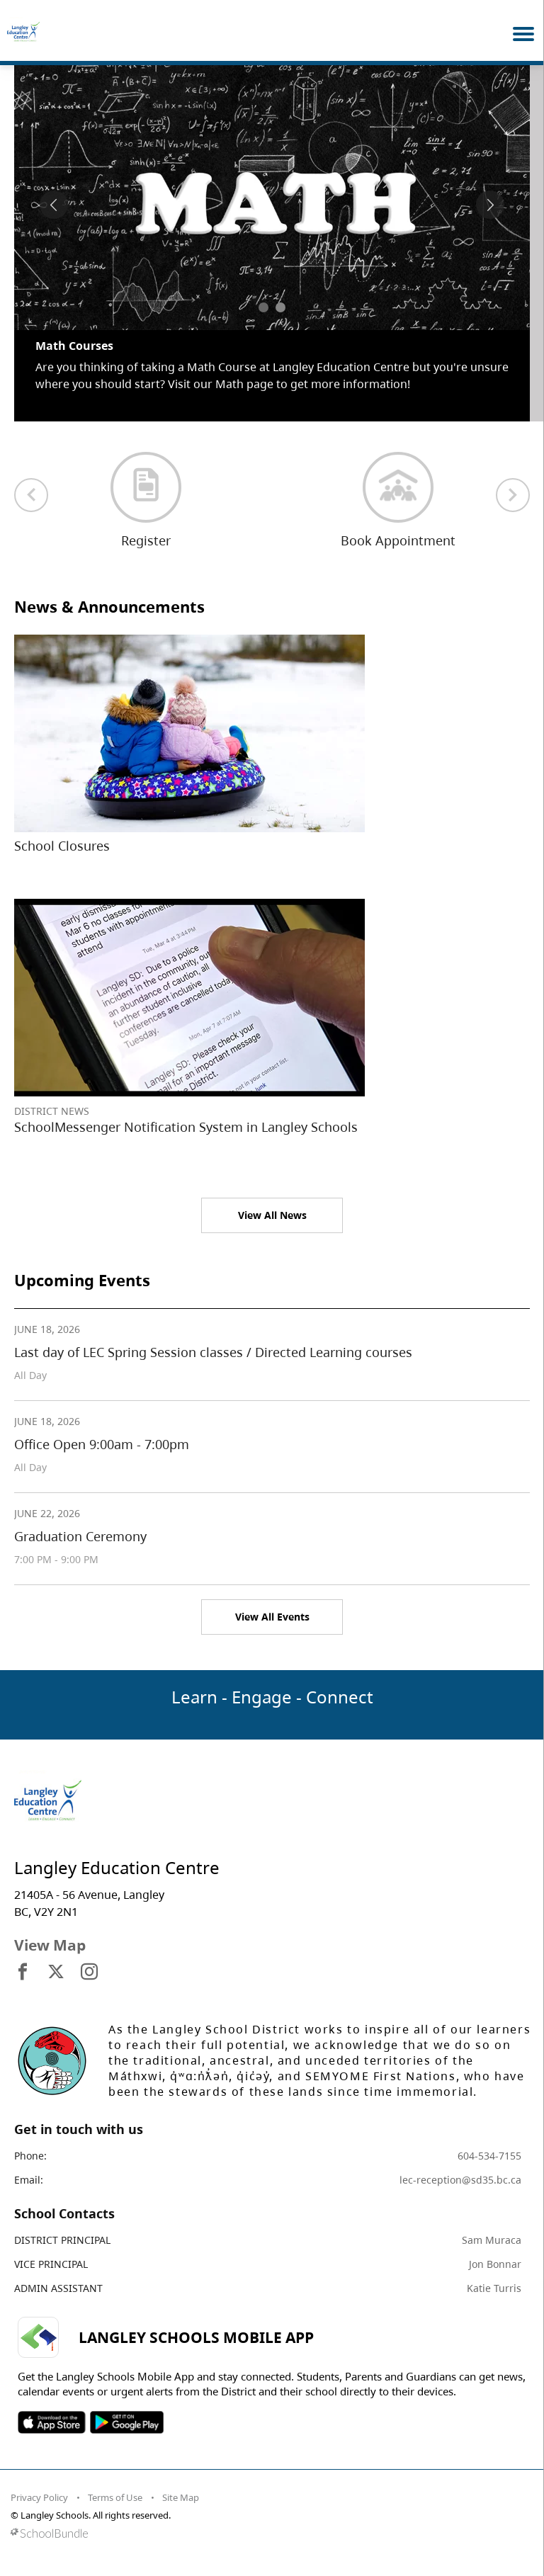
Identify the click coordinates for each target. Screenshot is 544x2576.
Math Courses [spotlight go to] (74, 345)
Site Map (180, 2497)
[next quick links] (513, 495)
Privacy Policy (39, 2497)
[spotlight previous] (54, 205)
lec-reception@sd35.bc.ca (460, 2179)
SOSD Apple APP (52, 2422)
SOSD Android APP (126, 2422)
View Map (50, 1945)
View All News (272, 1215)
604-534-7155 (489, 2155)
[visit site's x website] (55, 1972)
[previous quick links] (31, 495)
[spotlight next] (490, 205)
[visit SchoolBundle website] (268, 2533)
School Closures (62, 845)
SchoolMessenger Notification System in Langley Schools (186, 1126)
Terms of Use (115, 2497)
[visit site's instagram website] (89, 1972)
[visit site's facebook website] (22, 1972)
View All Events (272, 1616)
